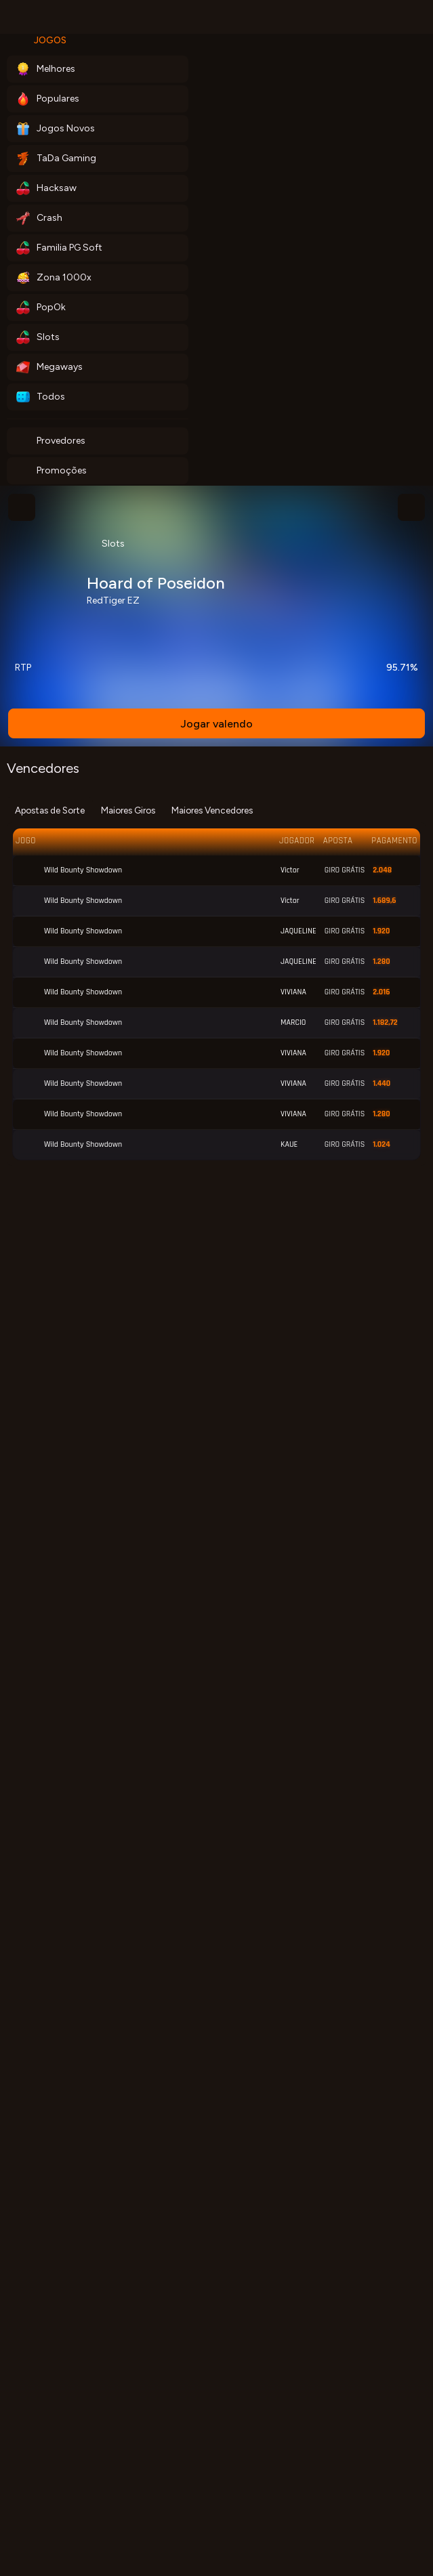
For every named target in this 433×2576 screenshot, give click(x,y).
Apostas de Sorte (50, 810)
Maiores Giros (128, 810)
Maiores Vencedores (212, 810)
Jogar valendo (216, 723)
